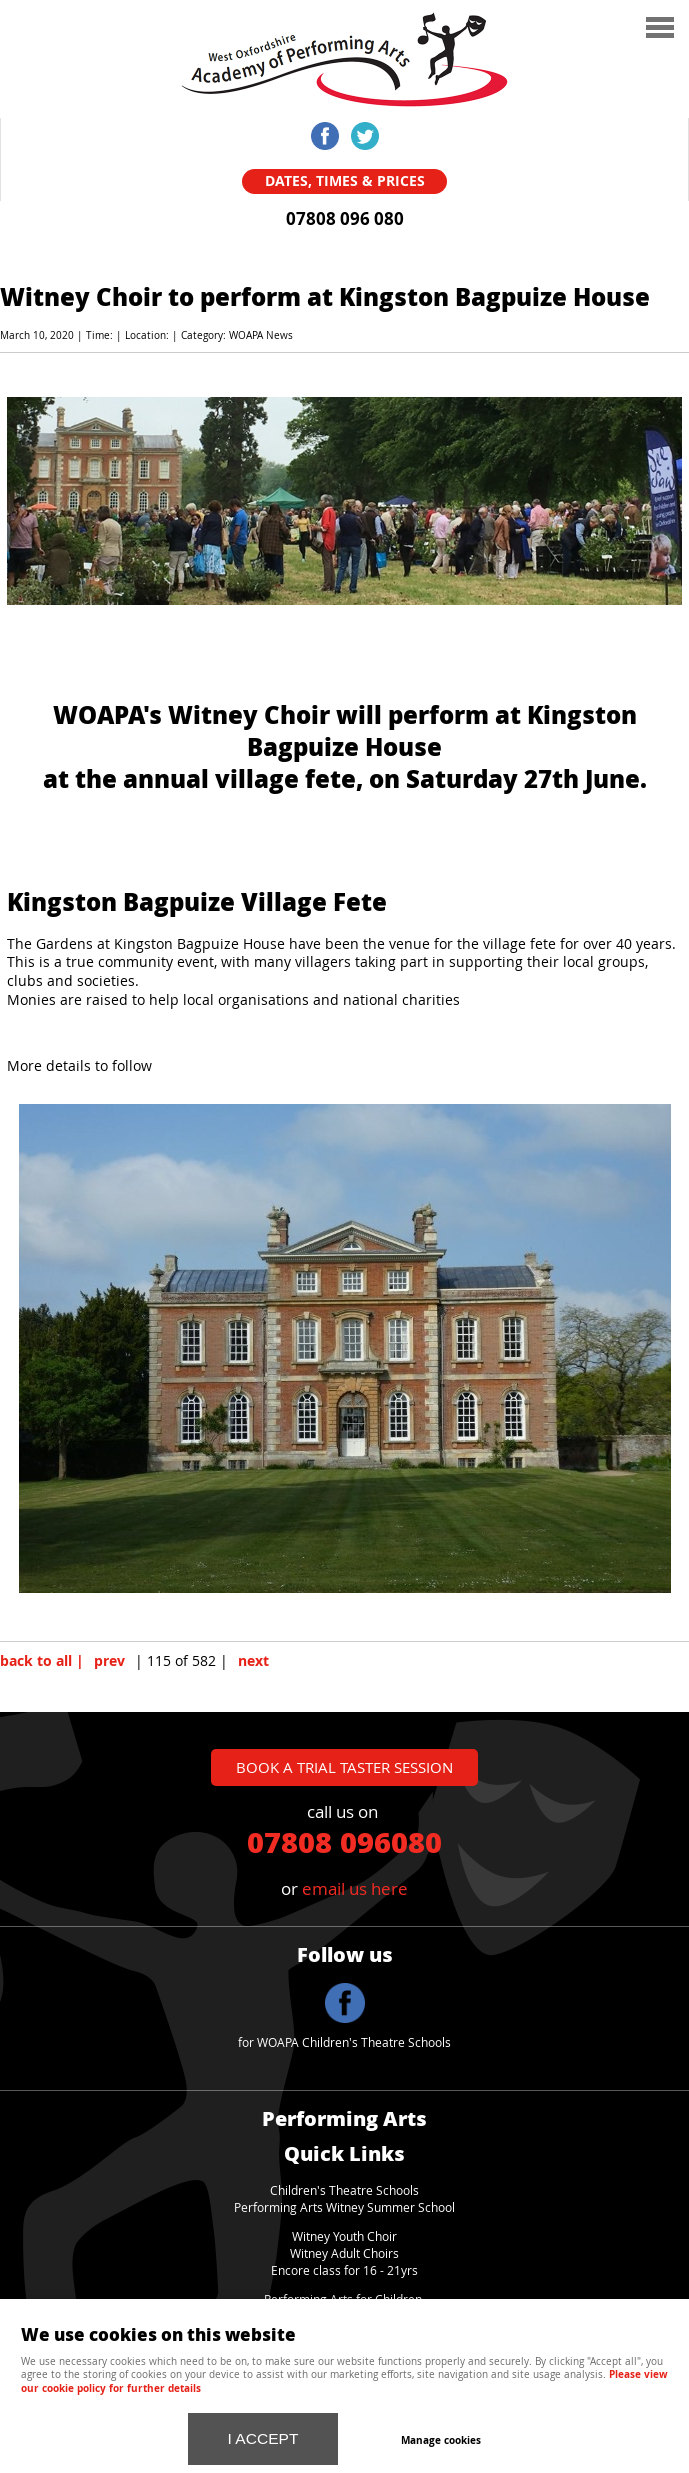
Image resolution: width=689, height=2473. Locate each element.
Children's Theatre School (341, 2190)
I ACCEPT (263, 2438)
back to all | (42, 1661)
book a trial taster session (344, 1767)
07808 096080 (344, 1841)
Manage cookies (441, 2440)
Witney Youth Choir (344, 2236)
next (253, 1661)
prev (109, 1661)
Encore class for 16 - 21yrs (344, 2270)
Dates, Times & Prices (345, 181)
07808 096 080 (345, 219)
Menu (549, 30)
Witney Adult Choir (341, 2253)
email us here (355, 1888)
